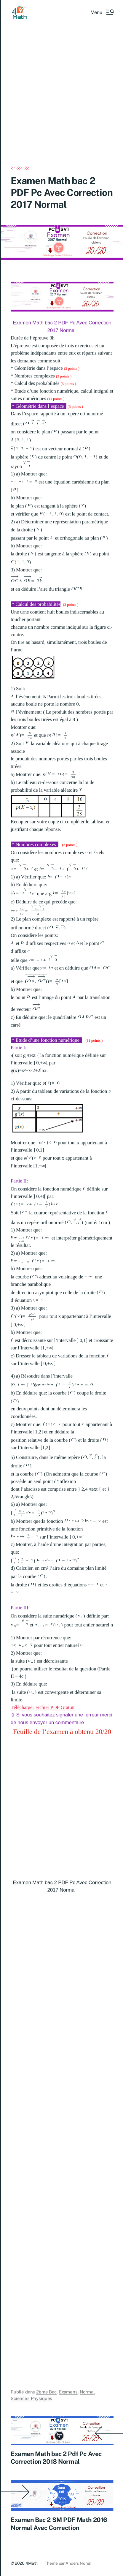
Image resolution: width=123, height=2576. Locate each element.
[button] (101, 12)
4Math (31, 2563)
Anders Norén (78, 2563)
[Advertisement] (61, 102)
